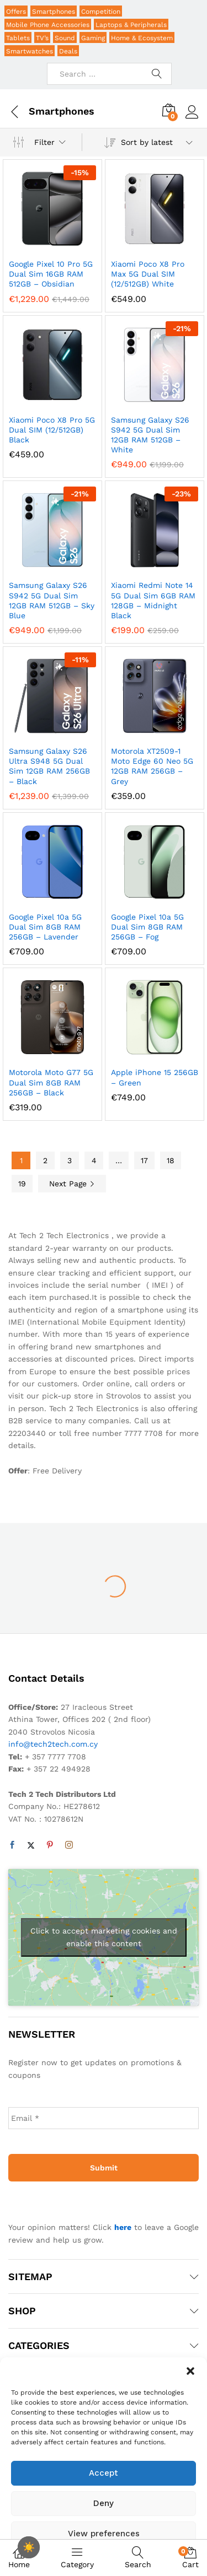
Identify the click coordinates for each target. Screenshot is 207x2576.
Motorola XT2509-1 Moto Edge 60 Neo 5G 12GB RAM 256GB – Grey (152, 766)
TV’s (42, 38)
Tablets (18, 38)
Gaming (93, 38)
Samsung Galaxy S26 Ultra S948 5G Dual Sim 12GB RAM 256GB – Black (49, 766)
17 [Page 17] (144, 1160)
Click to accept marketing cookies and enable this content (103, 1937)
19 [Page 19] (22, 1183)
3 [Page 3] (69, 1160)
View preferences (104, 2534)
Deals (68, 51)
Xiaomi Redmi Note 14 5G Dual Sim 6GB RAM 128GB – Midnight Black (153, 600)
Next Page (72, 1183)
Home (19, 2557)
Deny (103, 2503)
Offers (16, 11)
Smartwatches (29, 51)
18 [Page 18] (170, 1160)
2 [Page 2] (45, 1160)
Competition (100, 11)
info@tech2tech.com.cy (53, 1744)
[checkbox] (29, 2547)
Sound (65, 38)
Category (77, 2557)
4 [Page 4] (94, 1160)
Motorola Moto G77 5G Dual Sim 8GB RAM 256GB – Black (51, 1082)
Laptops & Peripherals (131, 25)
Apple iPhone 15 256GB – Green (154, 1077)
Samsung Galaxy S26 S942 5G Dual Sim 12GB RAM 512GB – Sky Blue (51, 600)
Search (138, 2557)
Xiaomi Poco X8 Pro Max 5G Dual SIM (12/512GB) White (147, 274)
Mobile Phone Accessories (47, 25)
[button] (190, 2371)
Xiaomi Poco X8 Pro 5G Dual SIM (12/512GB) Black (52, 429)
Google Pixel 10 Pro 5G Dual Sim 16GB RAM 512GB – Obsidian (51, 274)
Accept (103, 2473)
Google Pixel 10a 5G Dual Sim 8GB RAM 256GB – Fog (147, 926)
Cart (190, 2557)
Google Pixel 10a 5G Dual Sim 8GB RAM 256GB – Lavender (45, 926)
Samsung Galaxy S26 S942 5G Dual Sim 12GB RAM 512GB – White (150, 435)
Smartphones (53, 11)
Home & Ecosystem (142, 38)
